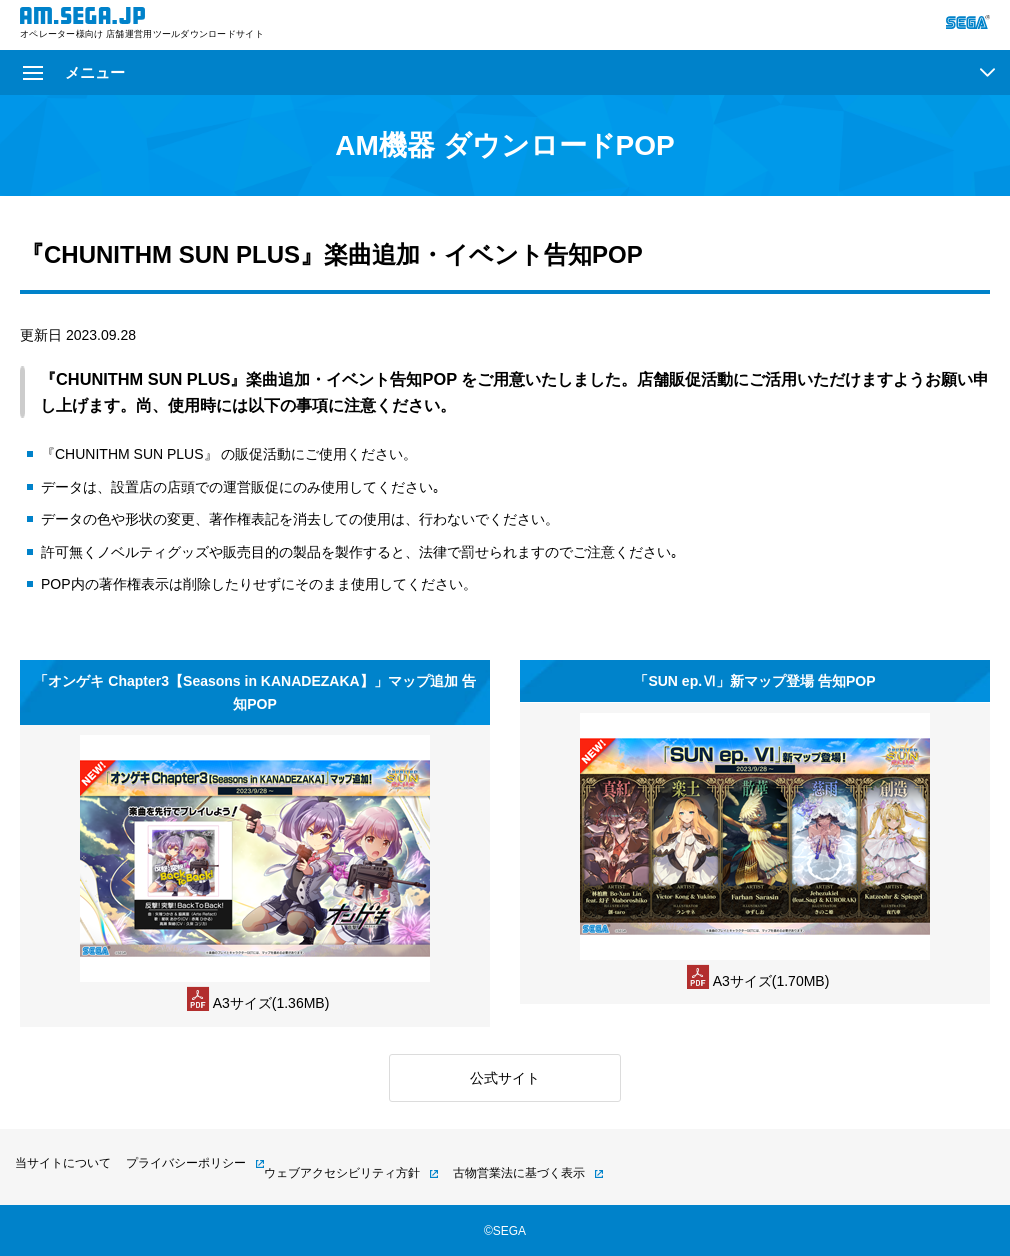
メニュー (74, 72)
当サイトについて (63, 1163)
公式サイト (505, 1078)
